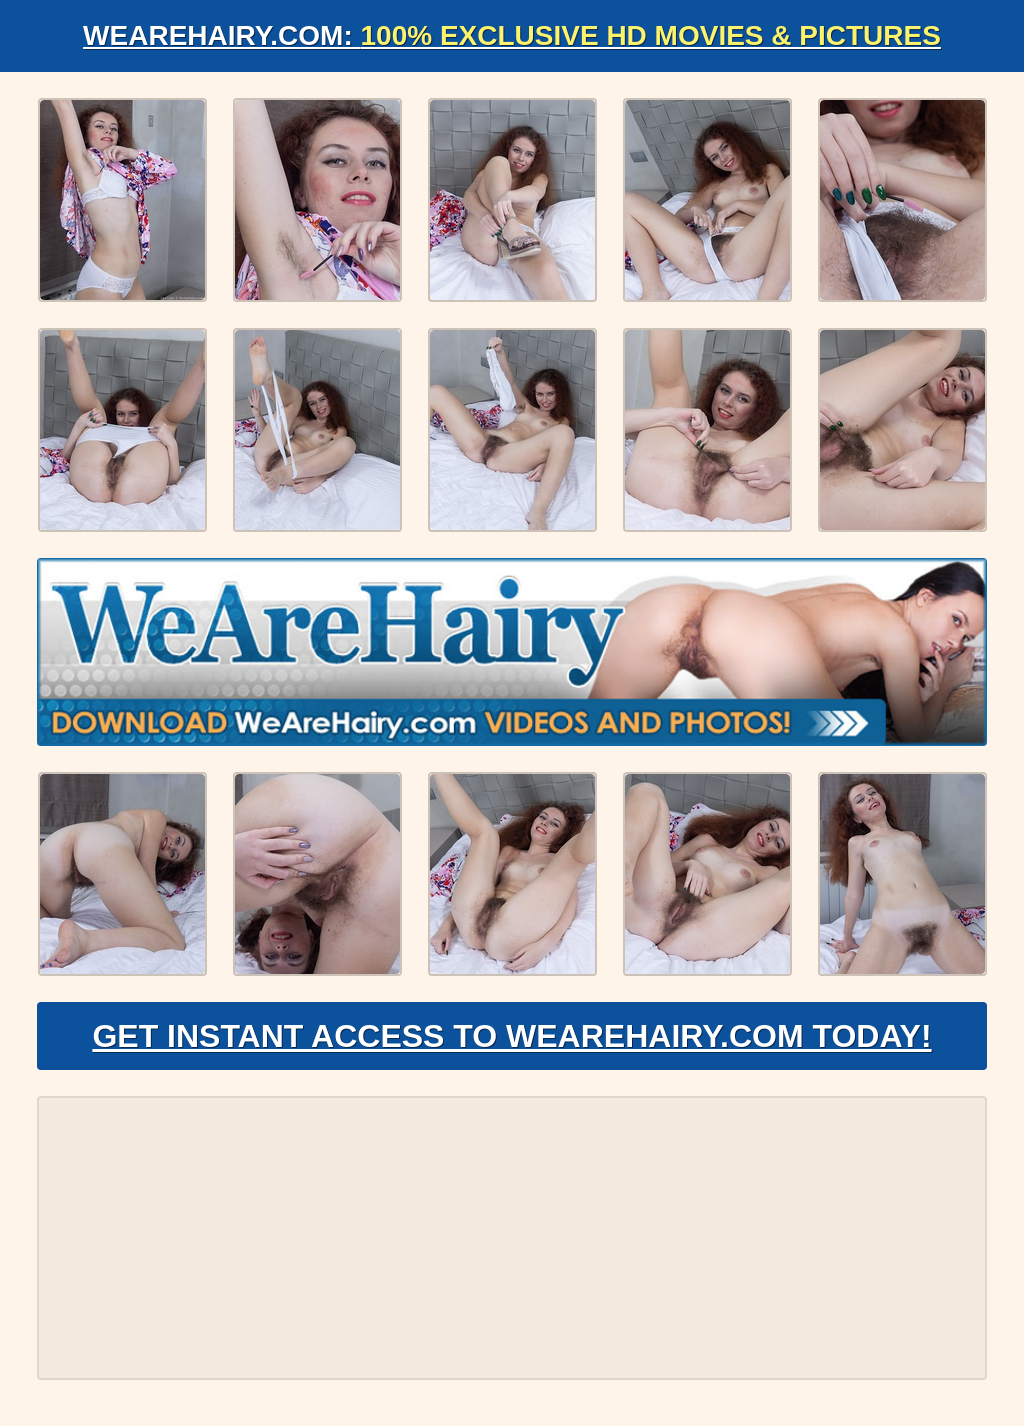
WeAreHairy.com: (512, 35)
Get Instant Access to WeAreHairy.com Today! (511, 1036)
